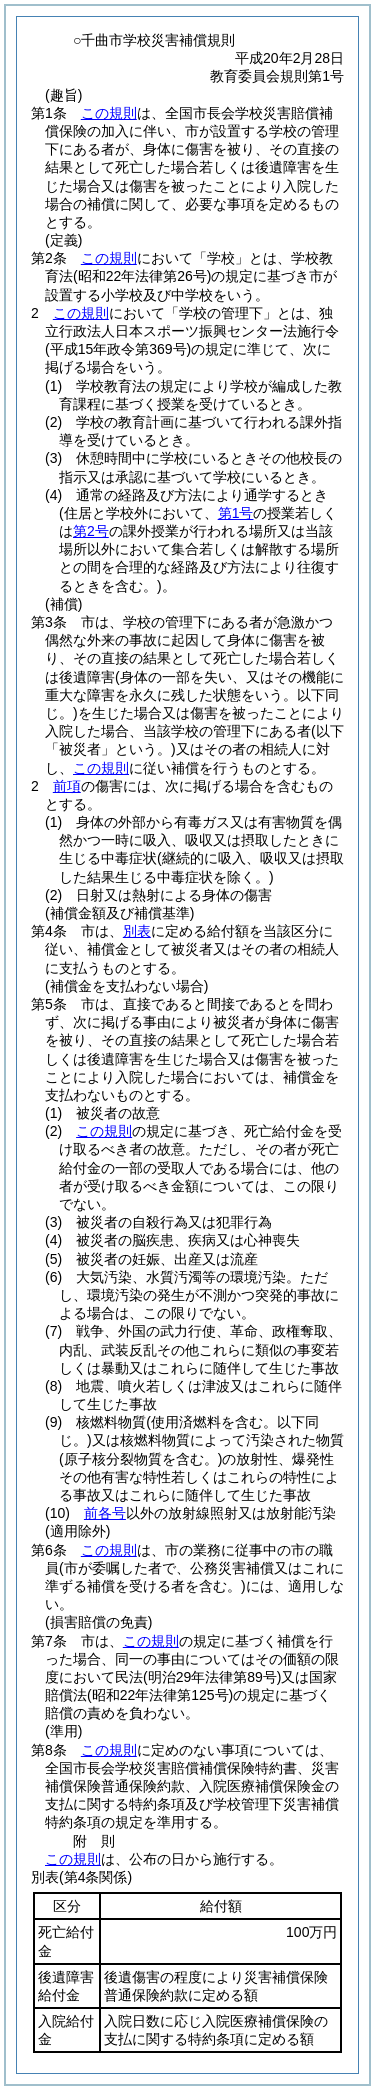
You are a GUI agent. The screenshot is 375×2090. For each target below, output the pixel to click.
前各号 (105, 1513)
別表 (137, 931)
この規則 (109, 113)
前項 (67, 786)
